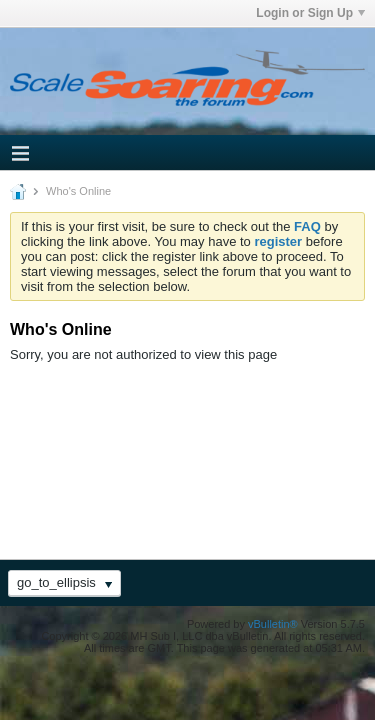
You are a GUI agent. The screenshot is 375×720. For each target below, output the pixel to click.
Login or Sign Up (310, 13)
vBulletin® (273, 624)
